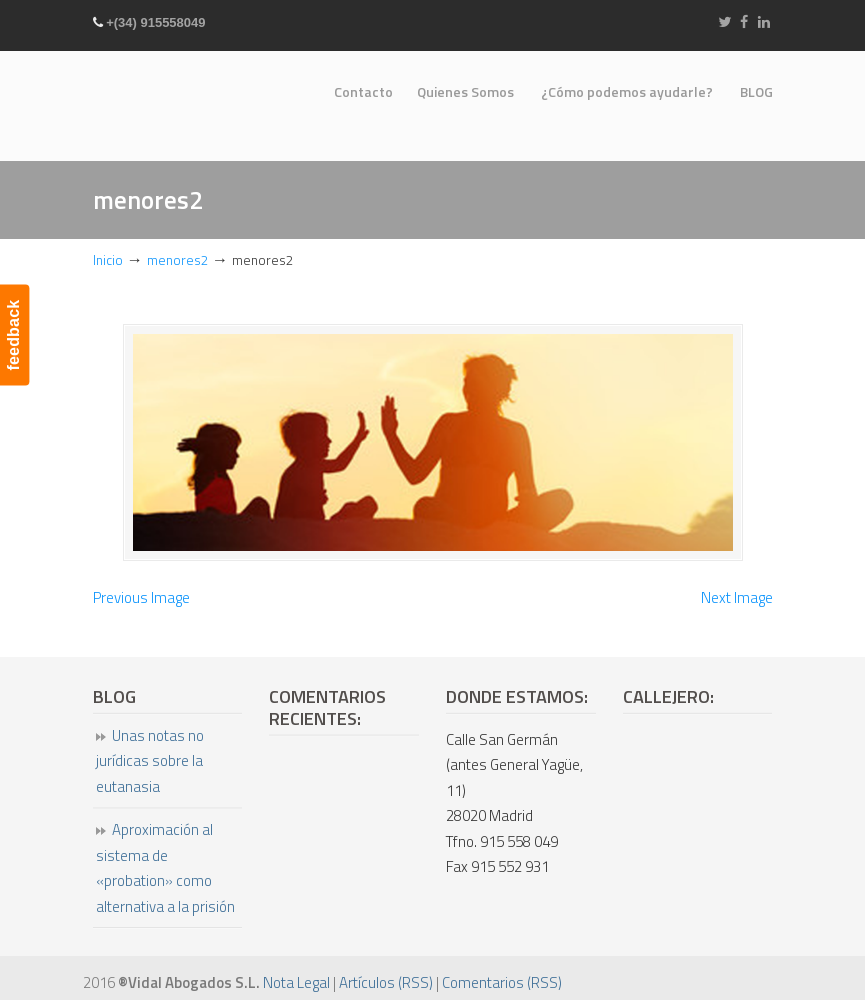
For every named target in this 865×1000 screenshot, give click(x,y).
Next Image (737, 597)
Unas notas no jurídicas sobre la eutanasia (150, 761)
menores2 (178, 260)
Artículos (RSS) (386, 982)
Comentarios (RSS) (502, 982)
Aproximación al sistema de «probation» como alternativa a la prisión (165, 868)
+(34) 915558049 (155, 22)
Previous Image (141, 597)
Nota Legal (296, 982)
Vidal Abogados (168, 99)
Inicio (108, 260)
